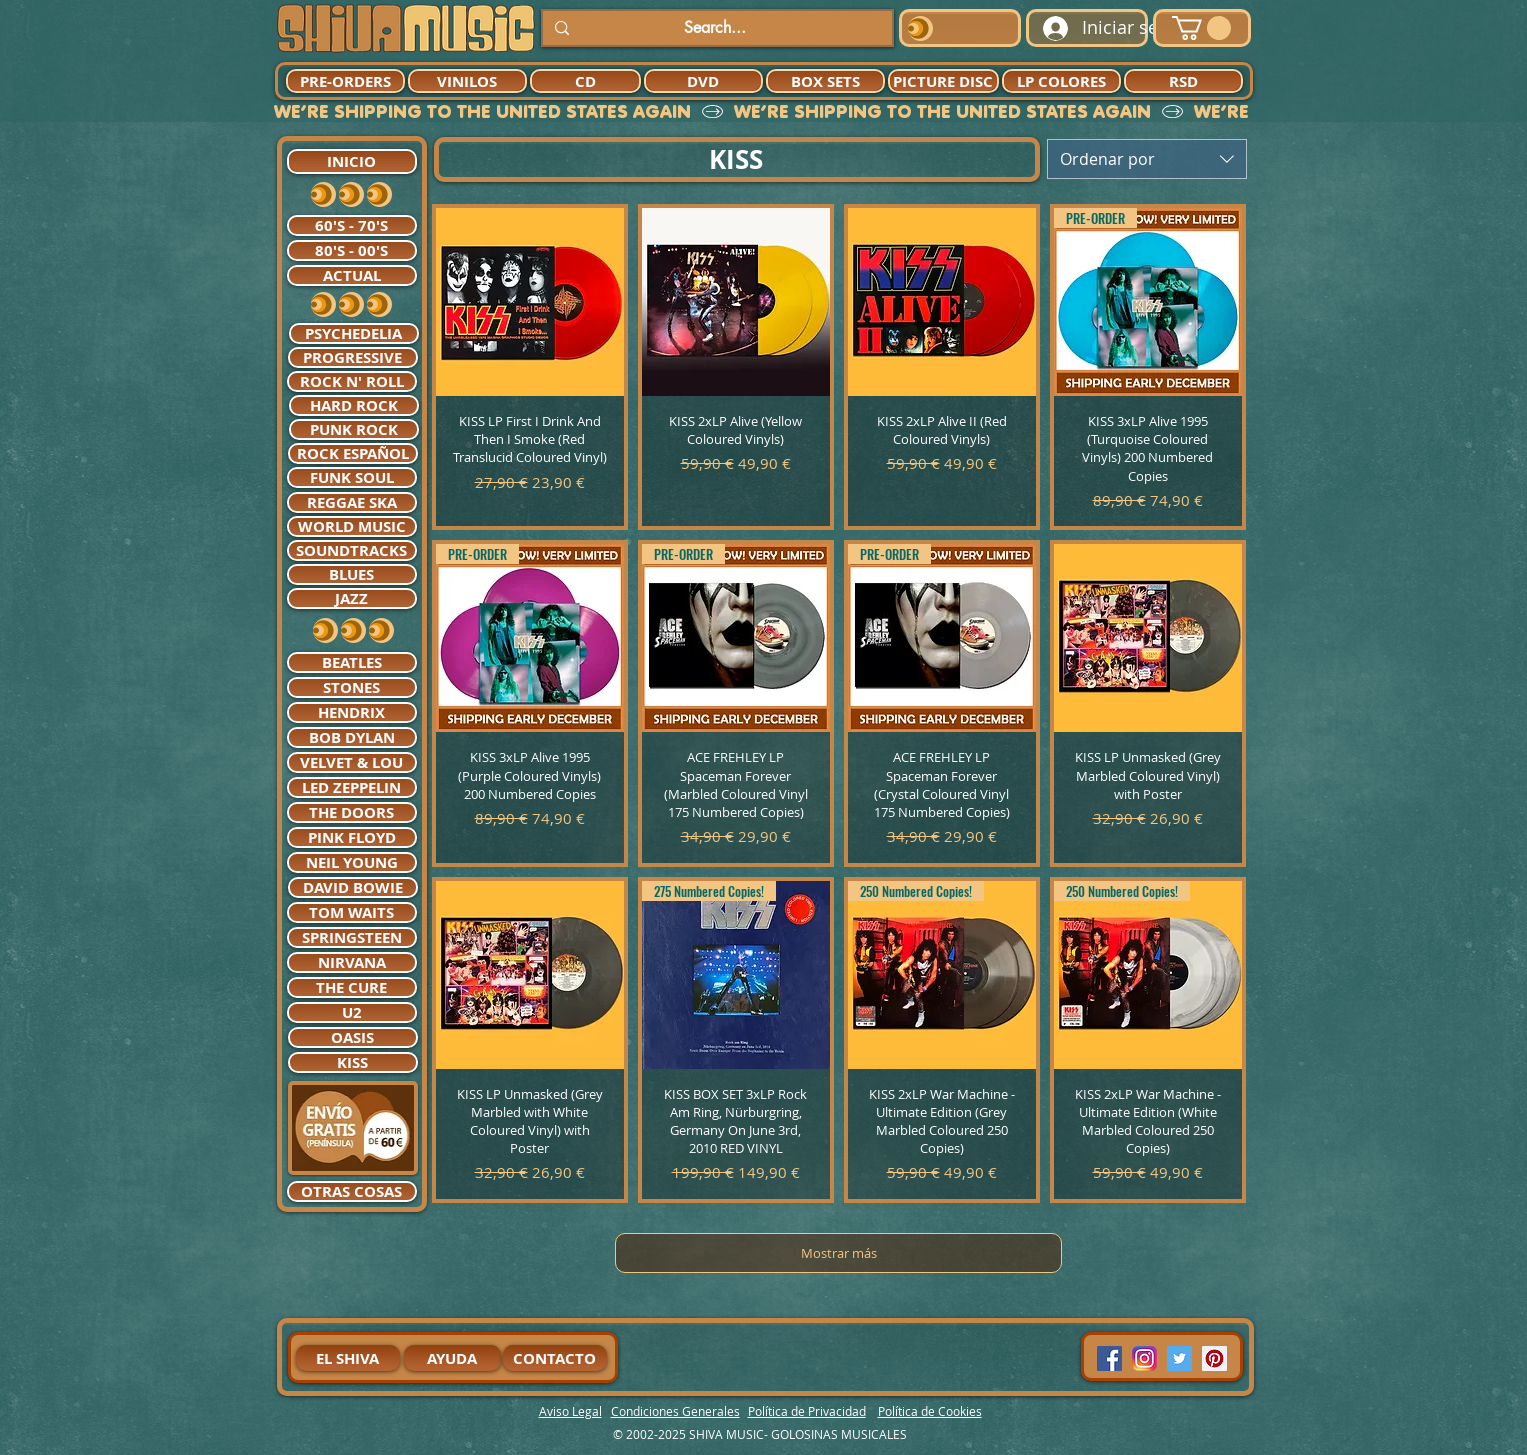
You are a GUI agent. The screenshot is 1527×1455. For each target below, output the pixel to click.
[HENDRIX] (352, 712)
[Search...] (715, 28)
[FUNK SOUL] (352, 477)
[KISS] (353, 1062)
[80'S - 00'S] (352, 250)
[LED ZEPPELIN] (352, 787)
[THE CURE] (352, 987)
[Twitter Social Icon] (1179, 1358)
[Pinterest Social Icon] (1214, 1358)
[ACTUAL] (352, 275)
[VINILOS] (467, 81)
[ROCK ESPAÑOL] (353, 453)
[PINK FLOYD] (352, 837)
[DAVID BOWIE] (353, 887)
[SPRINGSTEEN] (352, 937)
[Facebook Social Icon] (1109, 1358)
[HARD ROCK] (354, 405)
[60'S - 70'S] (352, 225)
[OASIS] (353, 1037)
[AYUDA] (452, 1358)
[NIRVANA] (352, 962)
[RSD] (1183, 81)
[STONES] (352, 687)
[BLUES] (352, 574)
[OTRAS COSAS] (352, 1191)
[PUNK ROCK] (354, 429)
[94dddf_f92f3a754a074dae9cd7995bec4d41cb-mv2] (1144, 1358)
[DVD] (703, 81)
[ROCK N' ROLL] (352, 381)
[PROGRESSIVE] (353, 357)
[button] (1201, 28)
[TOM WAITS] (352, 912)
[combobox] (1147, 159)
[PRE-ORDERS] (345, 81)
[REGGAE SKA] (352, 502)
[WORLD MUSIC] (352, 526)
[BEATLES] (352, 662)
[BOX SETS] (825, 81)
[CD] (585, 81)
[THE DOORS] (352, 812)
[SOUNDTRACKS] (352, 550)
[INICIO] (352, 161)
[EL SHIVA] (348, 1358)
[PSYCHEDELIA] (354, 333)
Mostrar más (839, 1253)
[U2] (352, 1012)
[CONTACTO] (555, 1358)
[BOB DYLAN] (352, 737)
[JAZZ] (352, 598)
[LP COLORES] (1061, 81)
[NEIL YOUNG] (352, 862)
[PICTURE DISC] (943, 81)
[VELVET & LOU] (352, 762)
